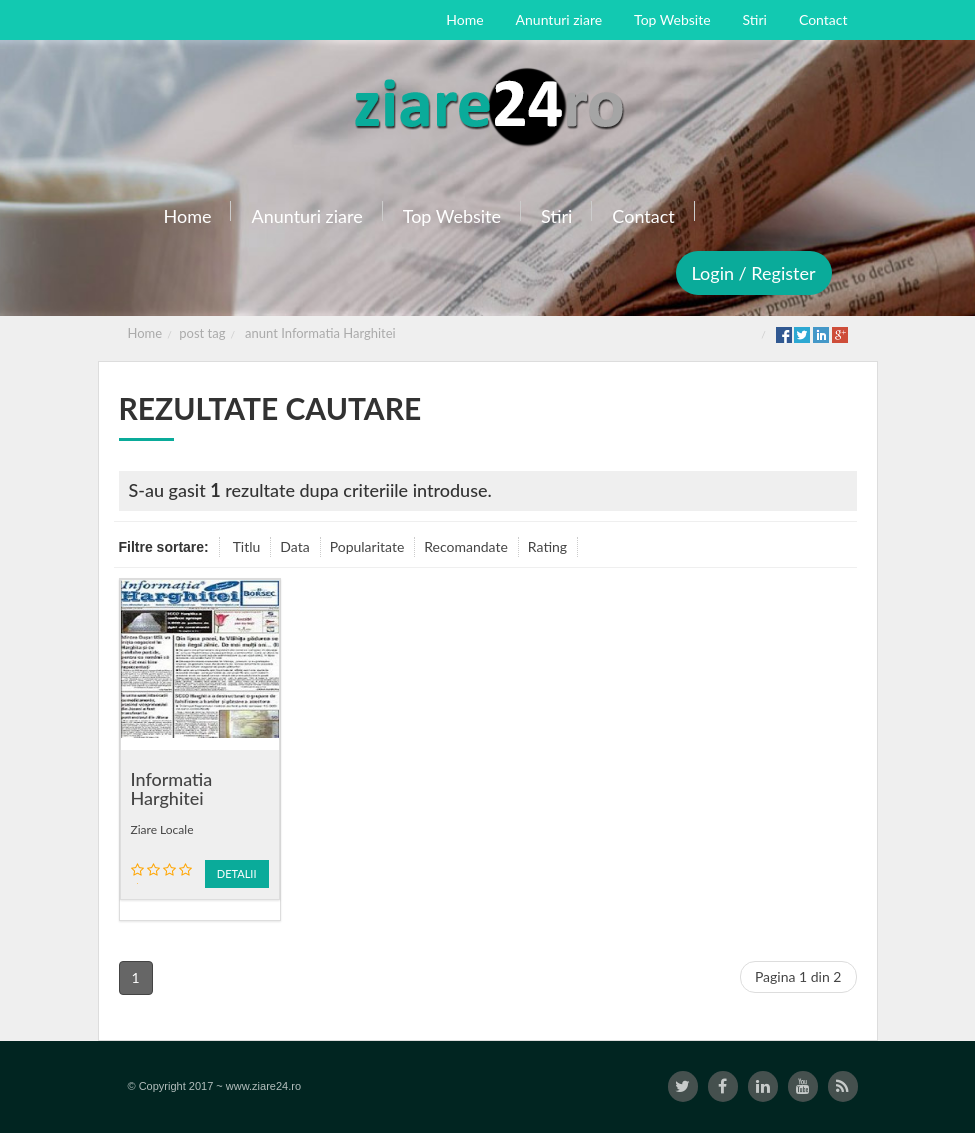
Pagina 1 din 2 (798, 976)
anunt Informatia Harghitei (320, 333)
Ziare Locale (162, 829)
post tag (202, 333)
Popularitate (367, 546)
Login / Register (754, 273)
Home (145, 333)
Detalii (237, 873)
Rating (547, 546)
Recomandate (466, 546)
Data (294, 546)
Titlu (247, 546)
